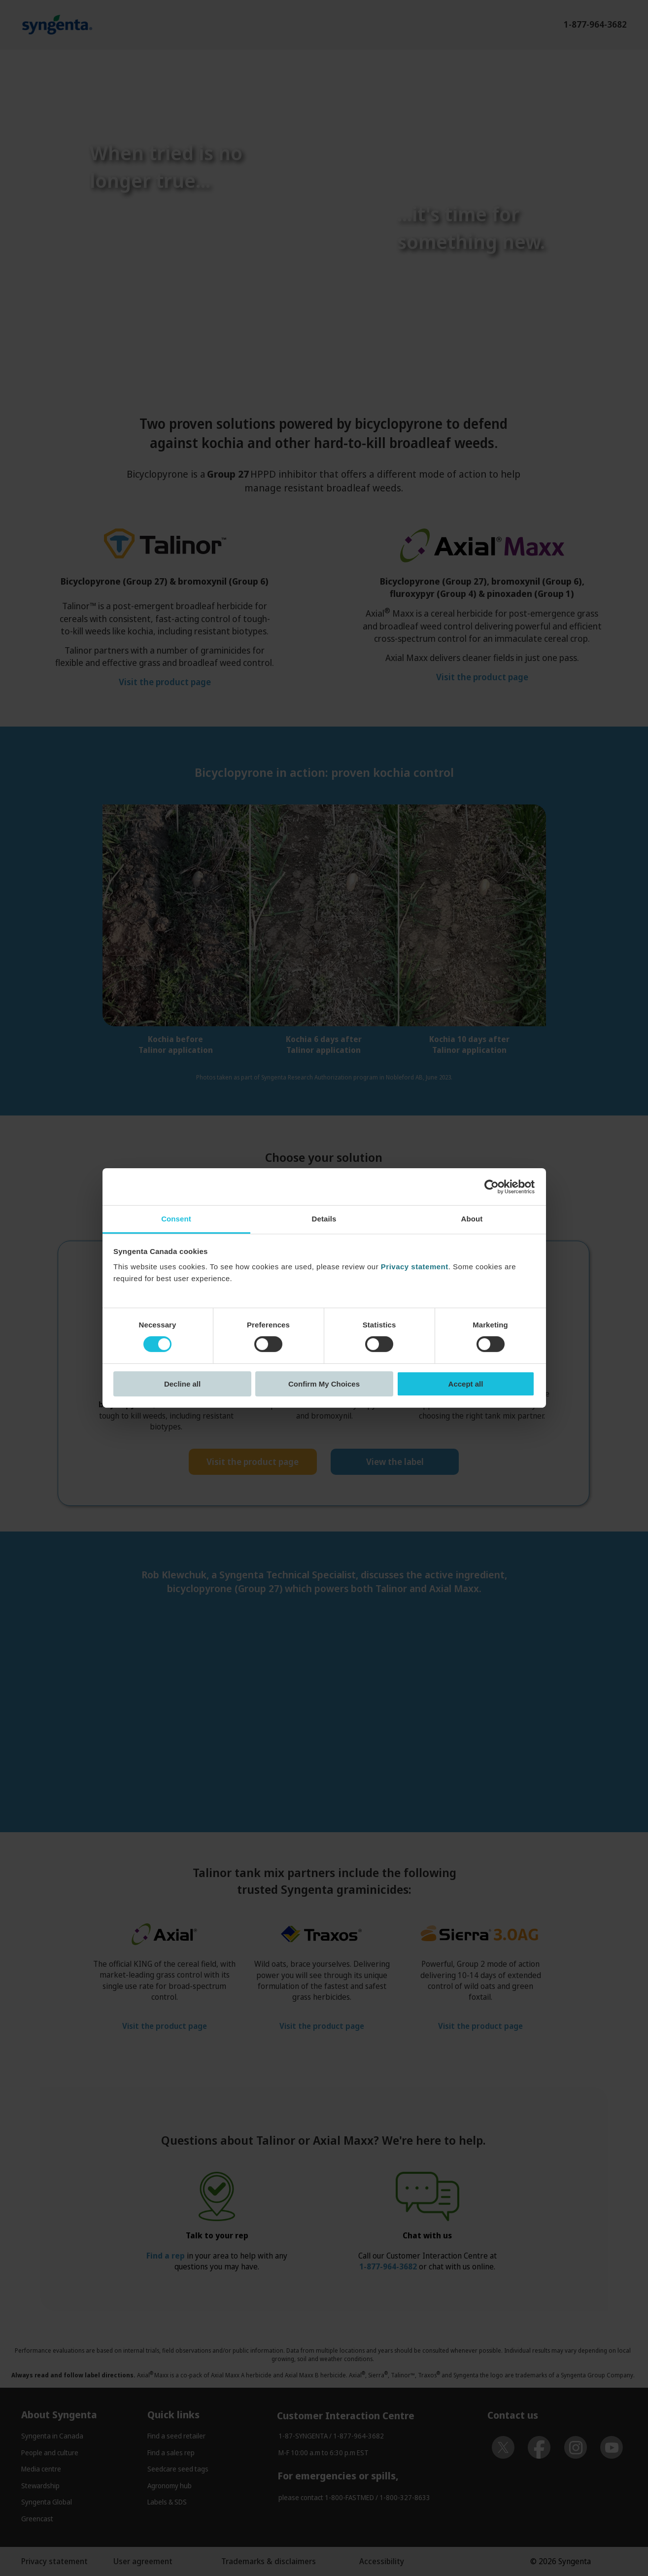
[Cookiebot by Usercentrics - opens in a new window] (491, 1186)
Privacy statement (414, 1266)
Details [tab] (324, 1219)
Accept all (465, 1384)
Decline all (182, 1384)
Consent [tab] (176, 1219)
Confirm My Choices (324, 1384)
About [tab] (472, 1219)
